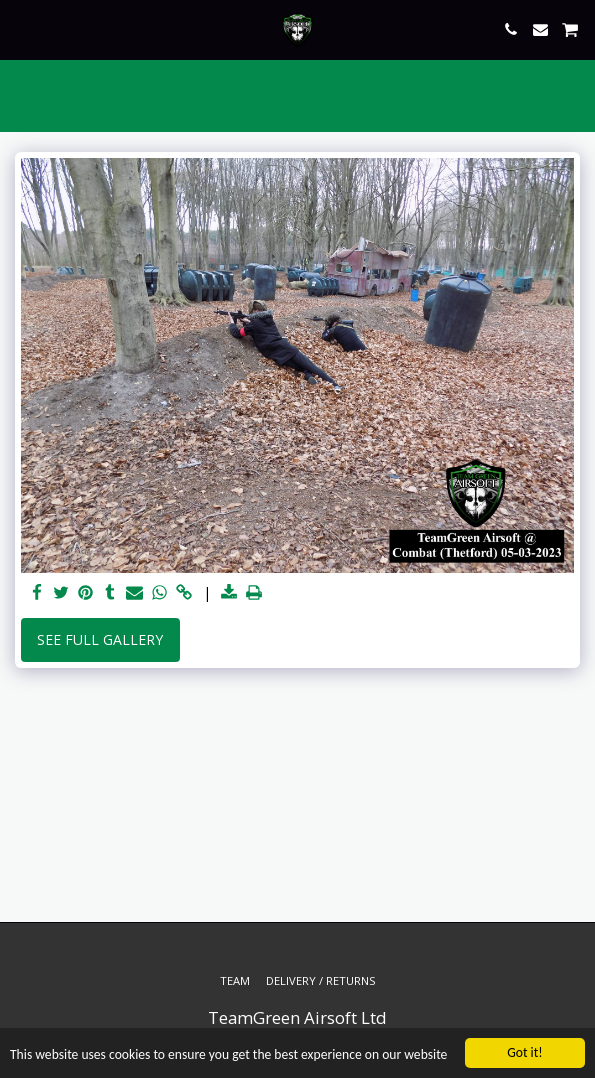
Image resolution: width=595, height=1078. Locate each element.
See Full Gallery (100, 639)
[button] (22, 28)
